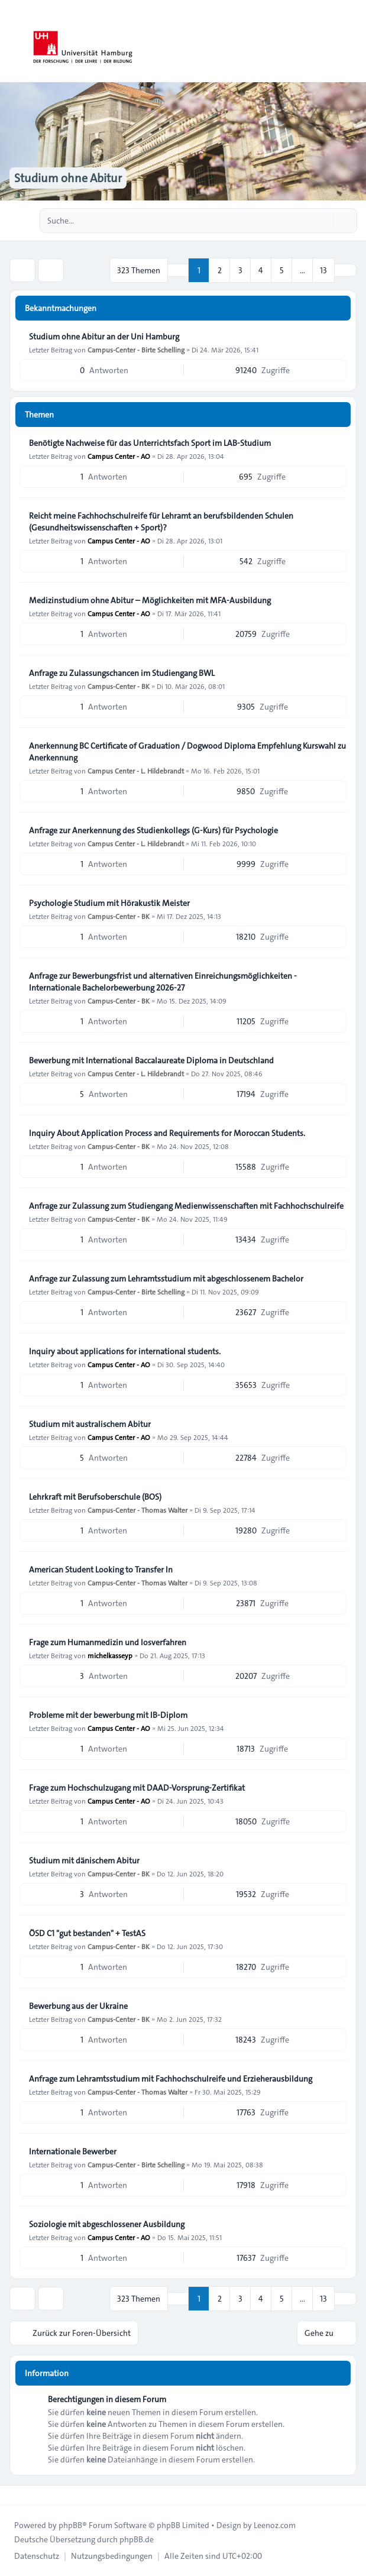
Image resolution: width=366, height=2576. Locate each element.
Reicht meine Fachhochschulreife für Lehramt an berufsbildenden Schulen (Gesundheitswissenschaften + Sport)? (161, 521)
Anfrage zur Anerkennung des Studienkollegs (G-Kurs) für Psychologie (153, 830)
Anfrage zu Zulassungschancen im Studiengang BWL (122, 673)
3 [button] (240, 270)
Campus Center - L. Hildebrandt (136, 770)
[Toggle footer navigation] (14, 2495)
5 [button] (282, 270)
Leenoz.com (275, 2525)
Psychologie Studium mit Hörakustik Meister (109, 903)
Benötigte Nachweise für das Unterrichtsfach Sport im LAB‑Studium (150, 443)
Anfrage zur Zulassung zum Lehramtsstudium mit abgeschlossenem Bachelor (166, 1278)
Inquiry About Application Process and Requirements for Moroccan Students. (167, 1133)
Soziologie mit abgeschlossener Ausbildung (106, 2224)
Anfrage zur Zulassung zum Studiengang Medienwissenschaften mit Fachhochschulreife (186, 1206)
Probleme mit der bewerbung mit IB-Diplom (108, 1715)
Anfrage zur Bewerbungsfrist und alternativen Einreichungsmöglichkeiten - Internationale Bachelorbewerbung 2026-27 (163, 981)
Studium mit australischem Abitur (90, 1424)
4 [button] (260, 270)
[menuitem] (36, 2556)
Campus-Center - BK (119, 686)
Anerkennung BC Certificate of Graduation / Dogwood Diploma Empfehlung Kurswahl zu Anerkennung (187, 751)
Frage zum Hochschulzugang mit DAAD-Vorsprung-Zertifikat (137, 1788)
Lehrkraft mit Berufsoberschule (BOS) (95, 1497)
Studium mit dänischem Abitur (84, 1860)
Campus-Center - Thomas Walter (137, 1509)
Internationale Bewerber (72, 2151)
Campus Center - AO (119, 456)
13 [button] (323, 270)
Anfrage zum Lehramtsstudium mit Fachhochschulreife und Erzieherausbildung (170, 2079)
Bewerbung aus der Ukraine (78, 2006)
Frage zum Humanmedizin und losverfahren (107, 1642)
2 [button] (220, 270)
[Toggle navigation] (352, 41)
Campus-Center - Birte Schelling (136, 349)
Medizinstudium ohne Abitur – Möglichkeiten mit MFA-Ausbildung (150, 600)
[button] (345, 270)
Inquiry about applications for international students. (125, 1351)
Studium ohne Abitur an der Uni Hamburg (104, 336)
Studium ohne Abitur (68, 178)
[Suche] (323, 221)
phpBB (70, 2525)
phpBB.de (136, 2539)
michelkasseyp (110, 1655)
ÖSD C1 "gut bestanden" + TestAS (87, 1933)
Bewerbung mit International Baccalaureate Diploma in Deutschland (151, 1060)
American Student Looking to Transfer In (101, 1569)
